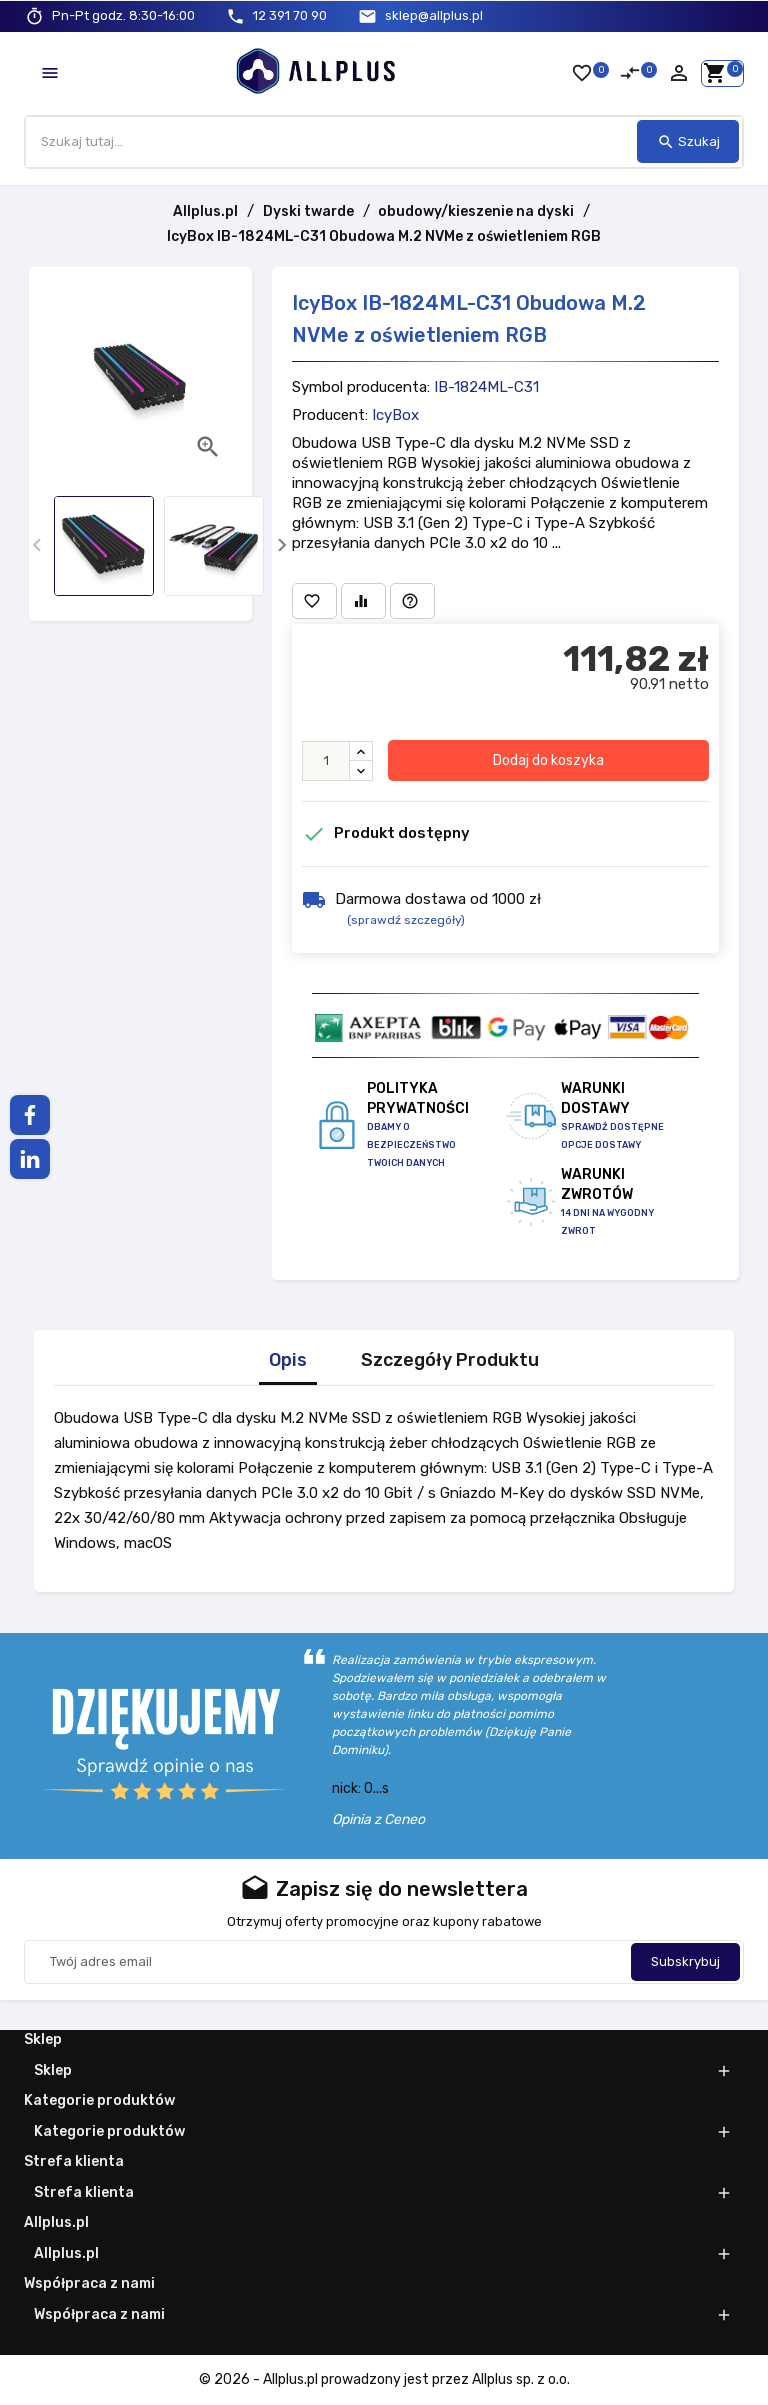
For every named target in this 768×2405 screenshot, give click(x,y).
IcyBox (395, 416)
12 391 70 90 (290, 15)
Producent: (330, 416)
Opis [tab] (288, 1360)
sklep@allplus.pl (434, 15)
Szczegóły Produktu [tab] (450, 1360)
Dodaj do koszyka (548, 760)
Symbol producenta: (361, 388)
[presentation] (36, 545)
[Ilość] (326, 761)
